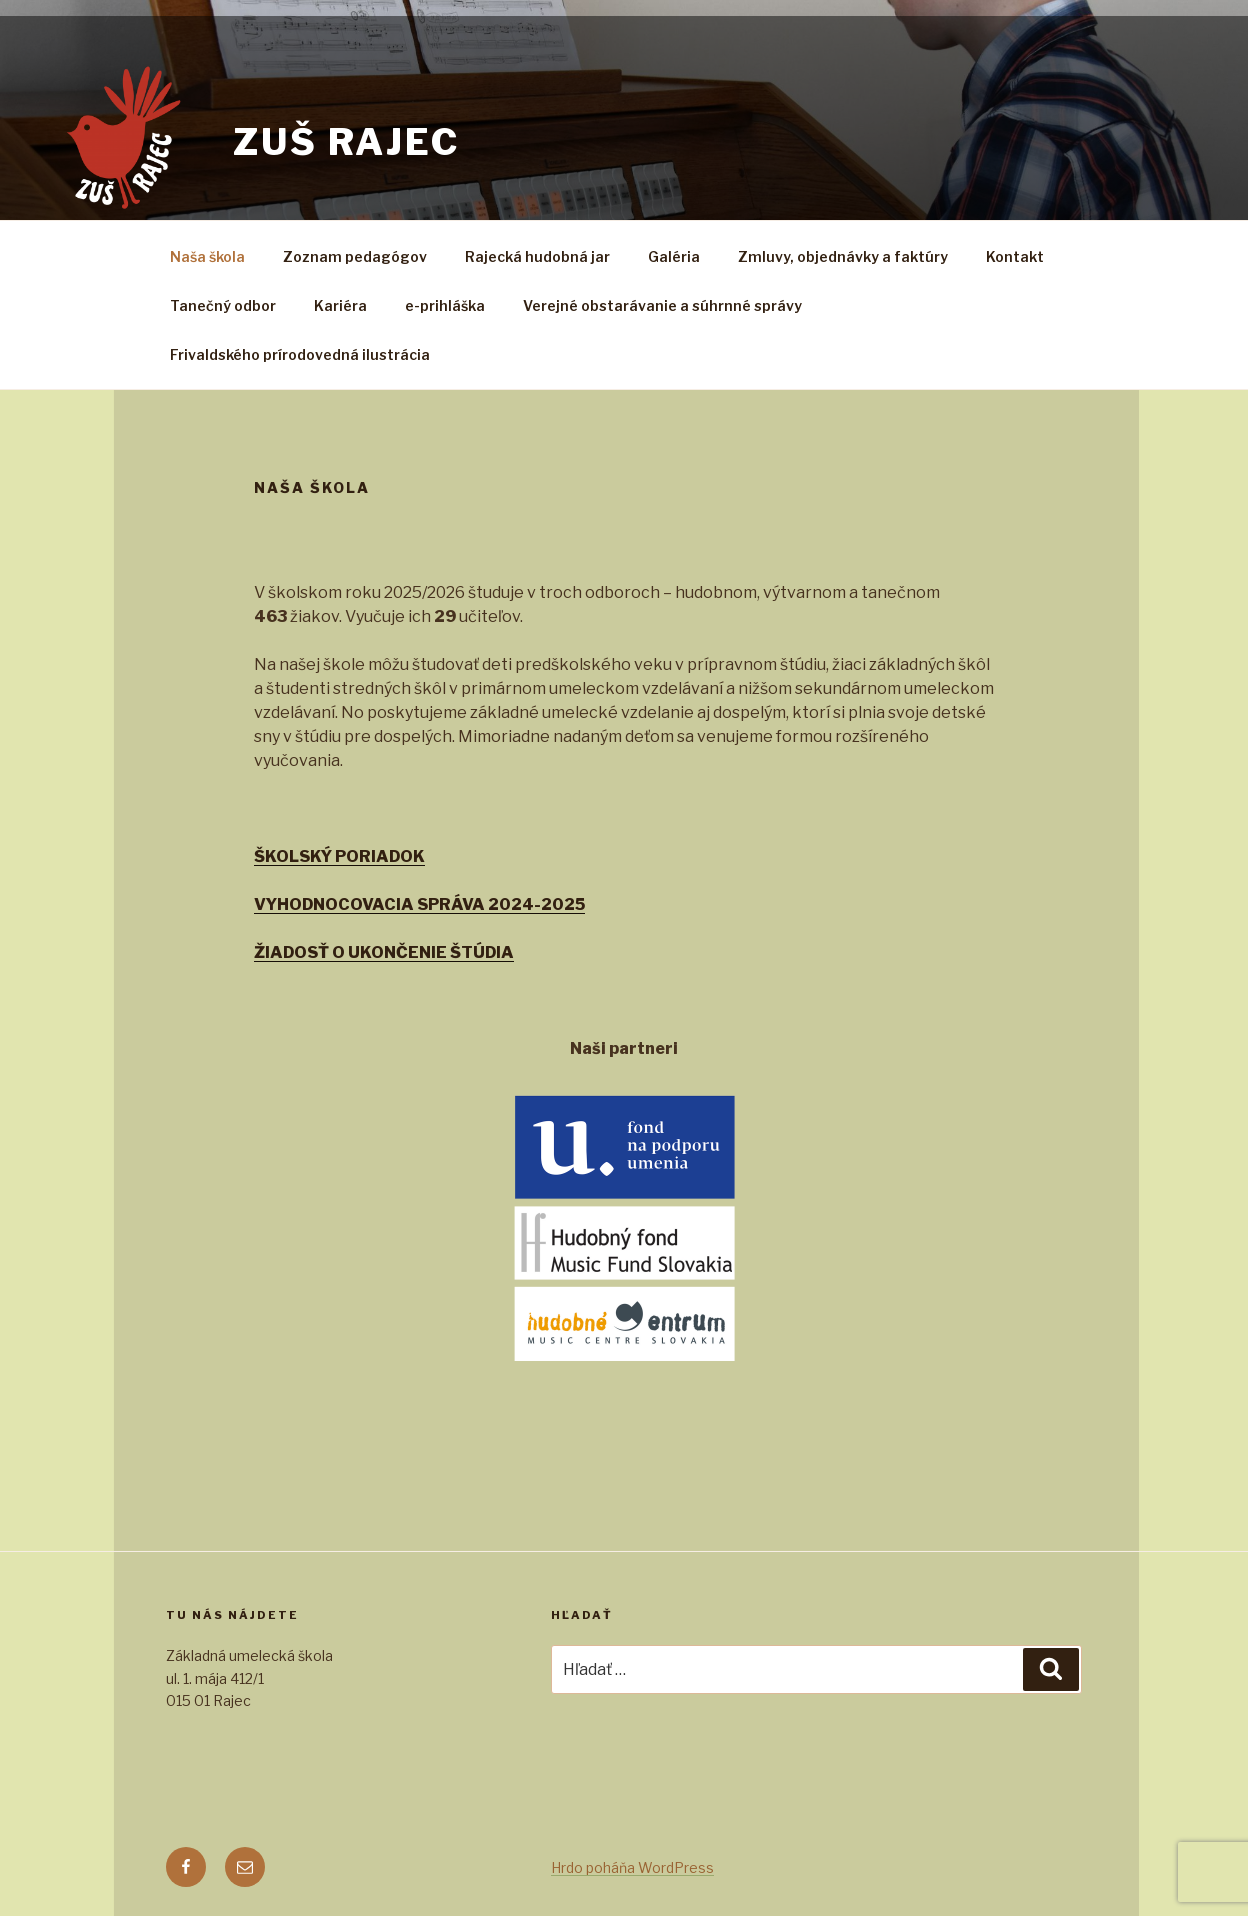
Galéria (674, 256)
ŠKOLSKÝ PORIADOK (339, 856)
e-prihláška (445, 305)
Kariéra (340, 305)
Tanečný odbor (223, 305)
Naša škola (207, 256)
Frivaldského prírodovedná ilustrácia (300, 354)
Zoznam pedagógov (355, 256)
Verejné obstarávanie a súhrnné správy (662, 305)
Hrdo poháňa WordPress (632, 1867)
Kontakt (1015, 256)
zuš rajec (346, 142)
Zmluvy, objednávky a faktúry (843, 256)
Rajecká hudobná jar (537, 256)
